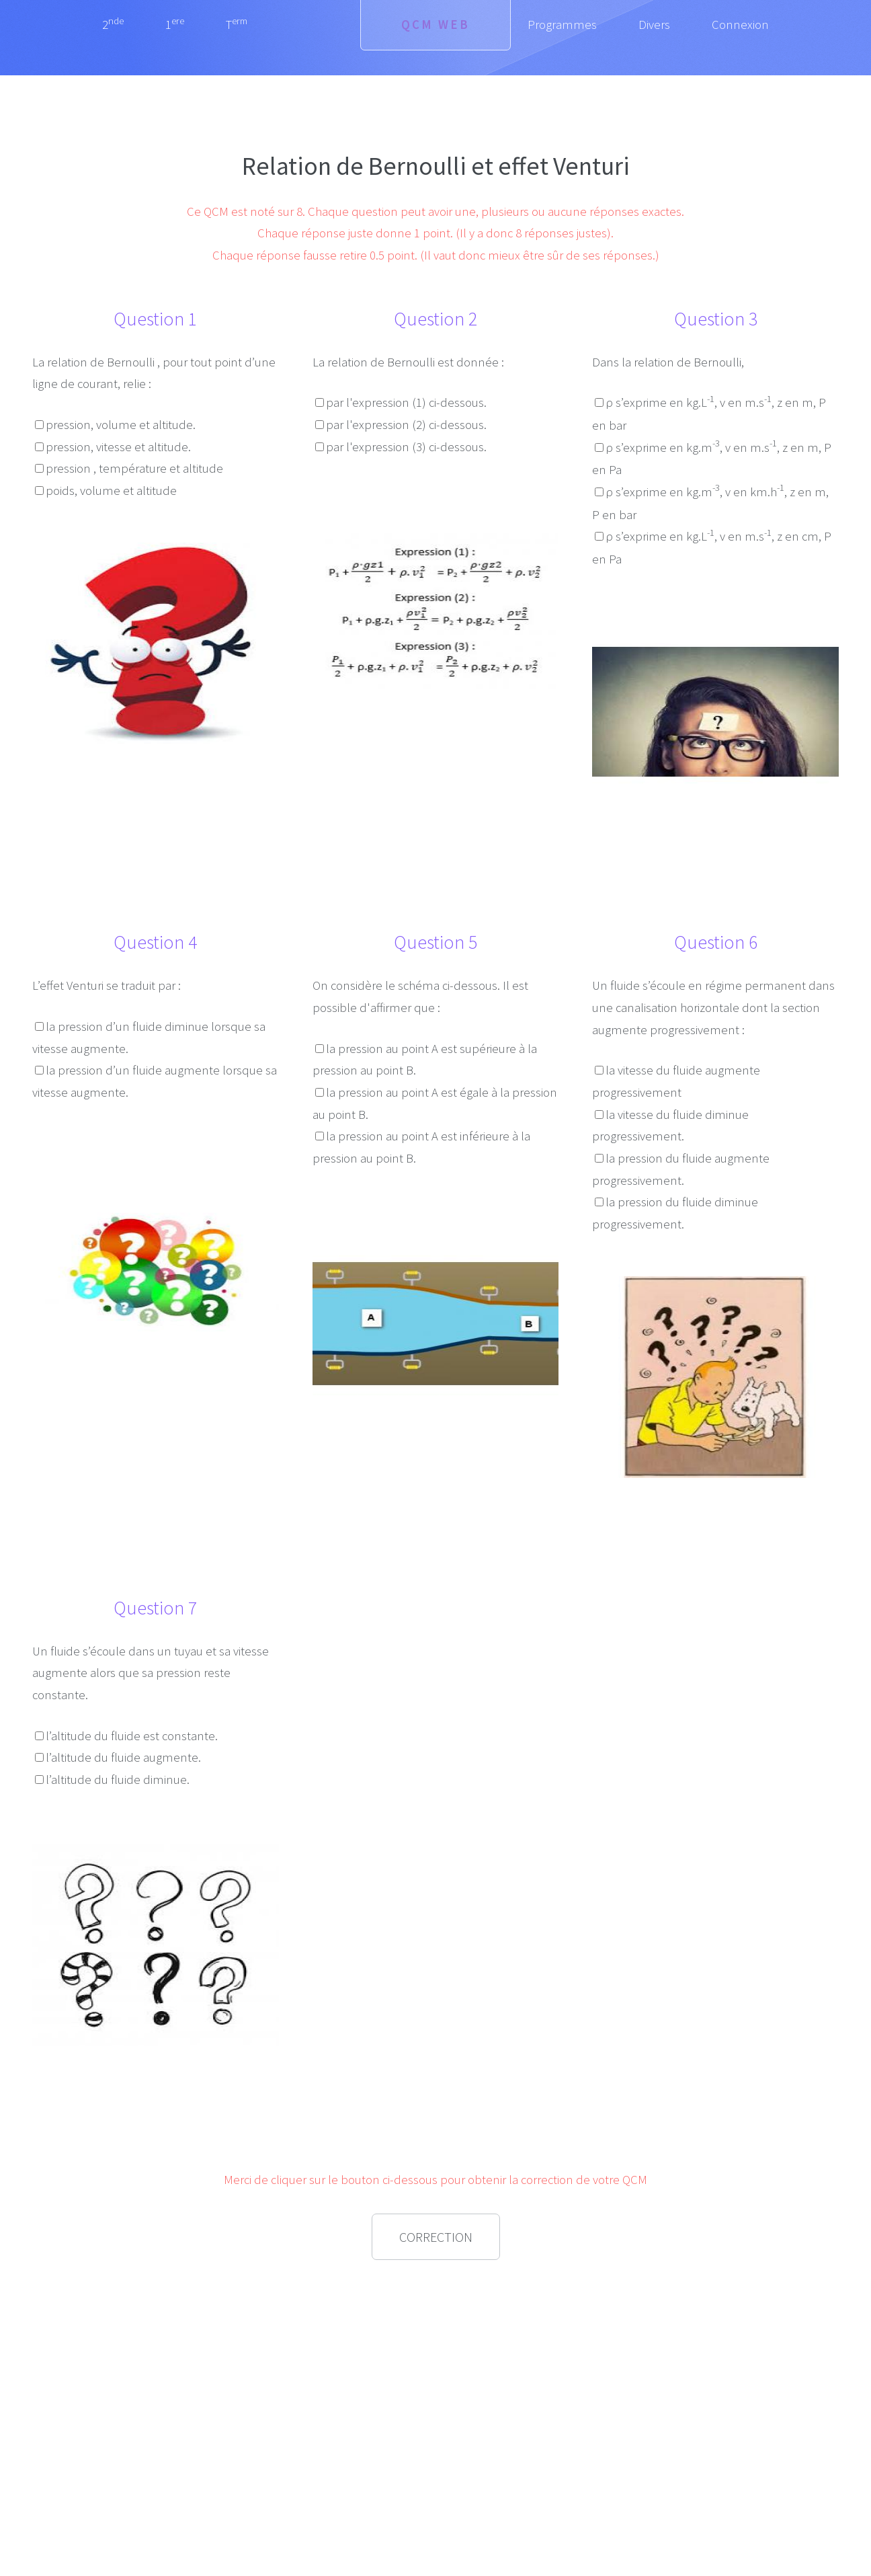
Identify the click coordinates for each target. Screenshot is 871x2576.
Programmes (562, 24)
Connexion (740, 24)
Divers (654, 24)
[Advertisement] (155, 2365)
